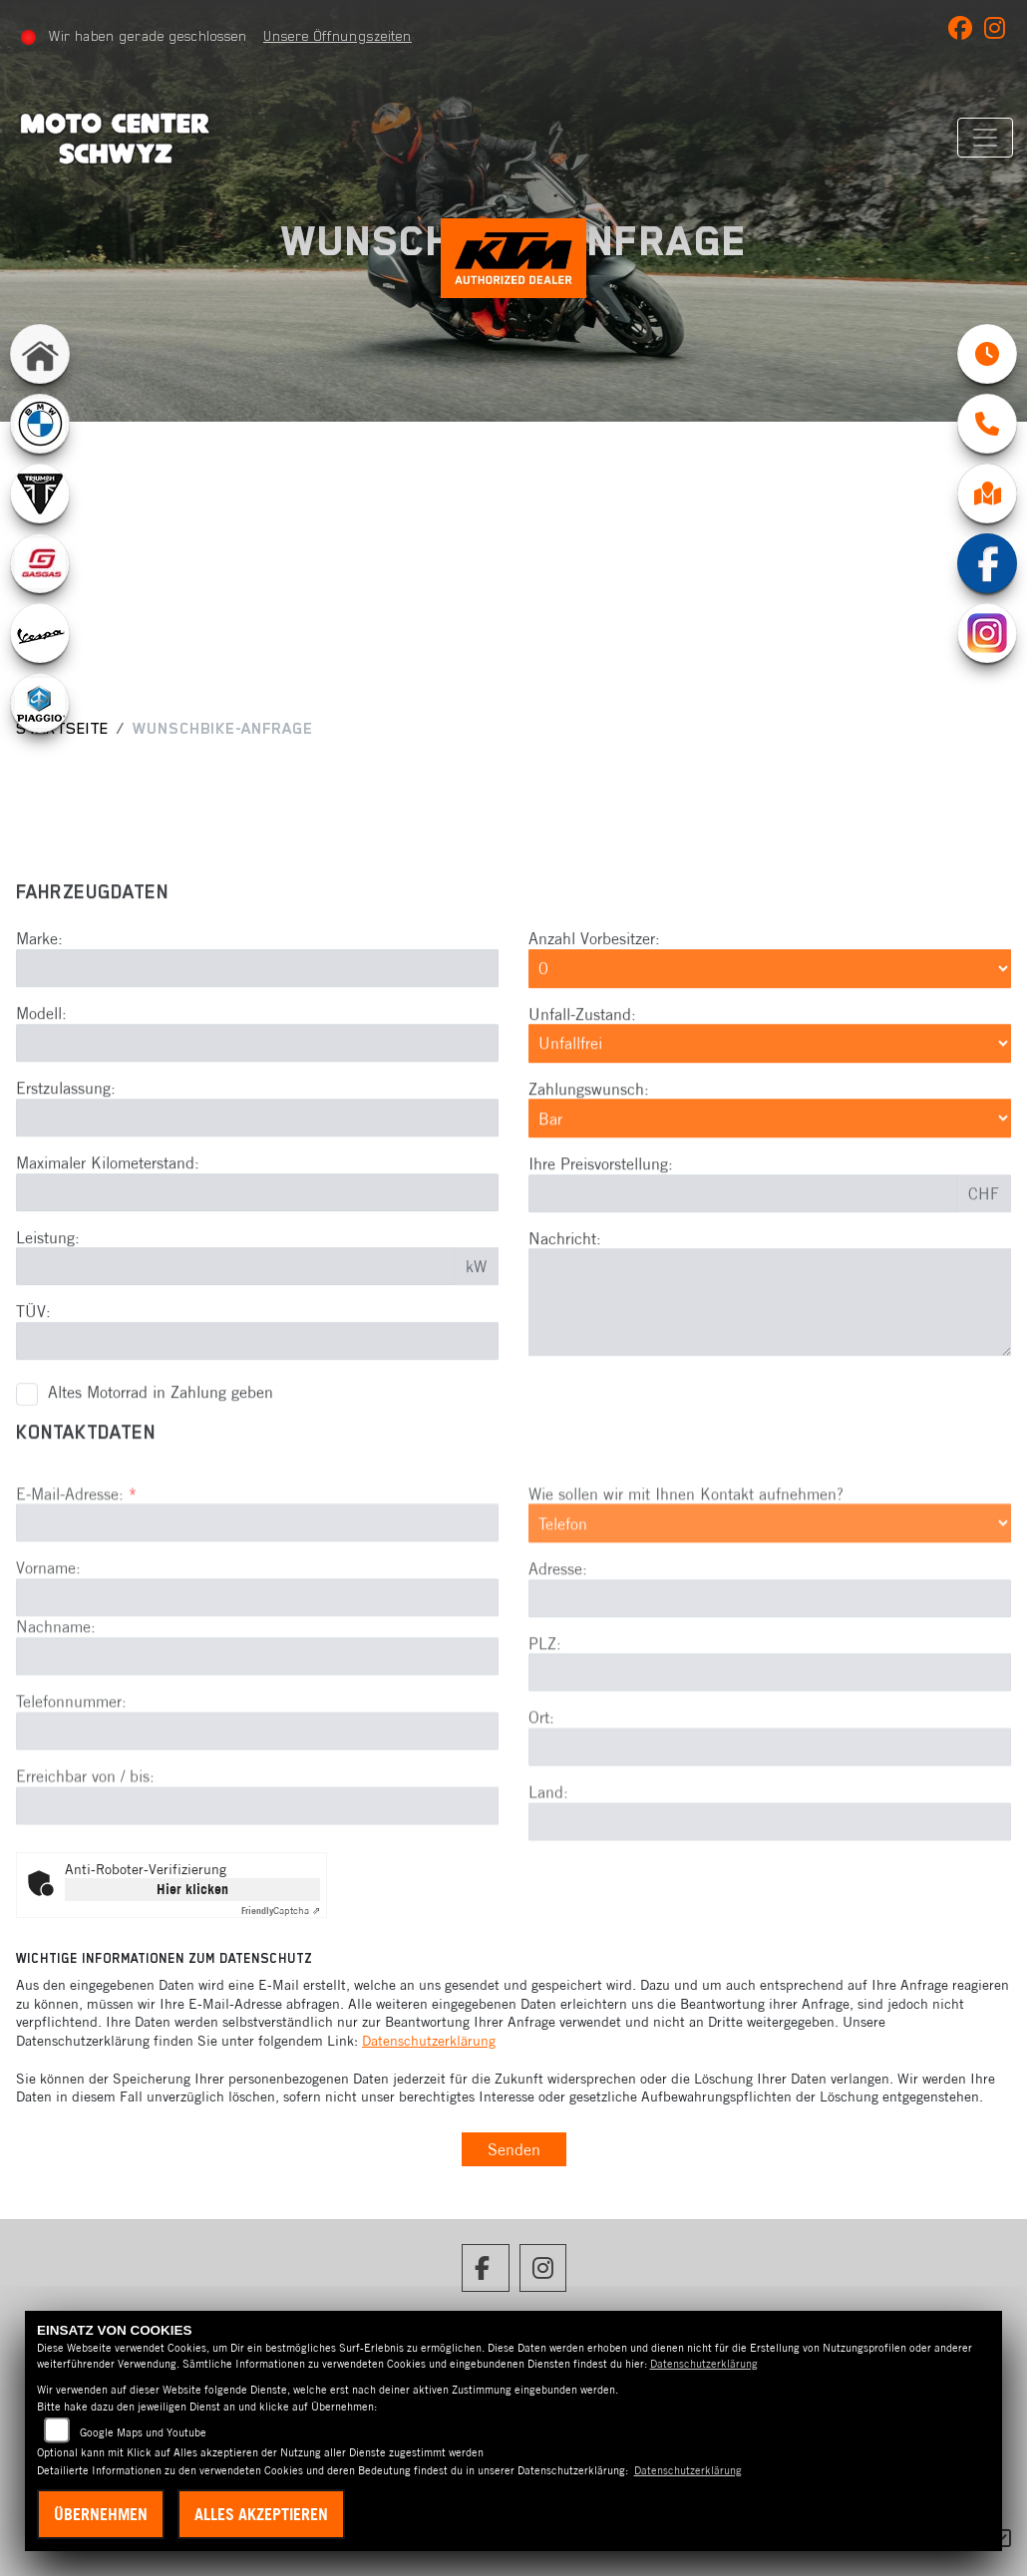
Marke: (39, 971)
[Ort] (769, 1811)
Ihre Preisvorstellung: (600, 1195)
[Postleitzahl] (769, 1737)
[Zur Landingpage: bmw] (40, 426)
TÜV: (33, 1344)
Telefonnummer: (71, 1765)
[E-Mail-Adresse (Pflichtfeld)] (257, 1587)
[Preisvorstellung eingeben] (742, 1225)
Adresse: (557, 1632)
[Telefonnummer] (257, 1794)
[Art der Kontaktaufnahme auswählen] (769, 1587)
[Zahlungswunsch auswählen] (769, 1150)
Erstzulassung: (66, 1119)
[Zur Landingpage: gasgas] (40, 565)
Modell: (41, 1045)
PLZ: (544, 1707)
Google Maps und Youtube (143, 2432)
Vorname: (48, 1632)
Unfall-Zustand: (582, 1046)
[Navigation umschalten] (984, 138)
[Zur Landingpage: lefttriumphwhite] (40, 495)
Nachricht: (564, 1270)
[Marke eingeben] (257, 1000)
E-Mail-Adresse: (76, 1557)
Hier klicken (192, 1889)
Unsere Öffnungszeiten (337, 36)
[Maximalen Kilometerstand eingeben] (257, 1224)
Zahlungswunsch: (588, 1120)
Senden (514, 2149)
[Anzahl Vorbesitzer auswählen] (769, 1000)
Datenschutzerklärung (429, 2041)
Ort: (541, 1781)
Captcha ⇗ (280, 1910)
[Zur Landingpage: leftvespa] (40, 635)
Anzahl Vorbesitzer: (594, 971)
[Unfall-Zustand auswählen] (769, 1076)
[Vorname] (257, 1662)
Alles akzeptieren (261, 2514)
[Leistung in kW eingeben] (235, 1299)
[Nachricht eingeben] (769, 1335)
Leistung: (48, 1269)
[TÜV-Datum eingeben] (257, 1373)
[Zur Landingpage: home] (40, 356)
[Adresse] (769, 1662)
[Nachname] (257, 1721)
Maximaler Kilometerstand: (107, 1194)
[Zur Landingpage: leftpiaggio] (40, 705)
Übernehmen (101, 2514)
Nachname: (56, 1691)
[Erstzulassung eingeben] (257, 1149)
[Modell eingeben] (257, 1075)
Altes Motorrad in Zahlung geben (160, 1425)
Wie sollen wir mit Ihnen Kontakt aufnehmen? (686, 1557)
